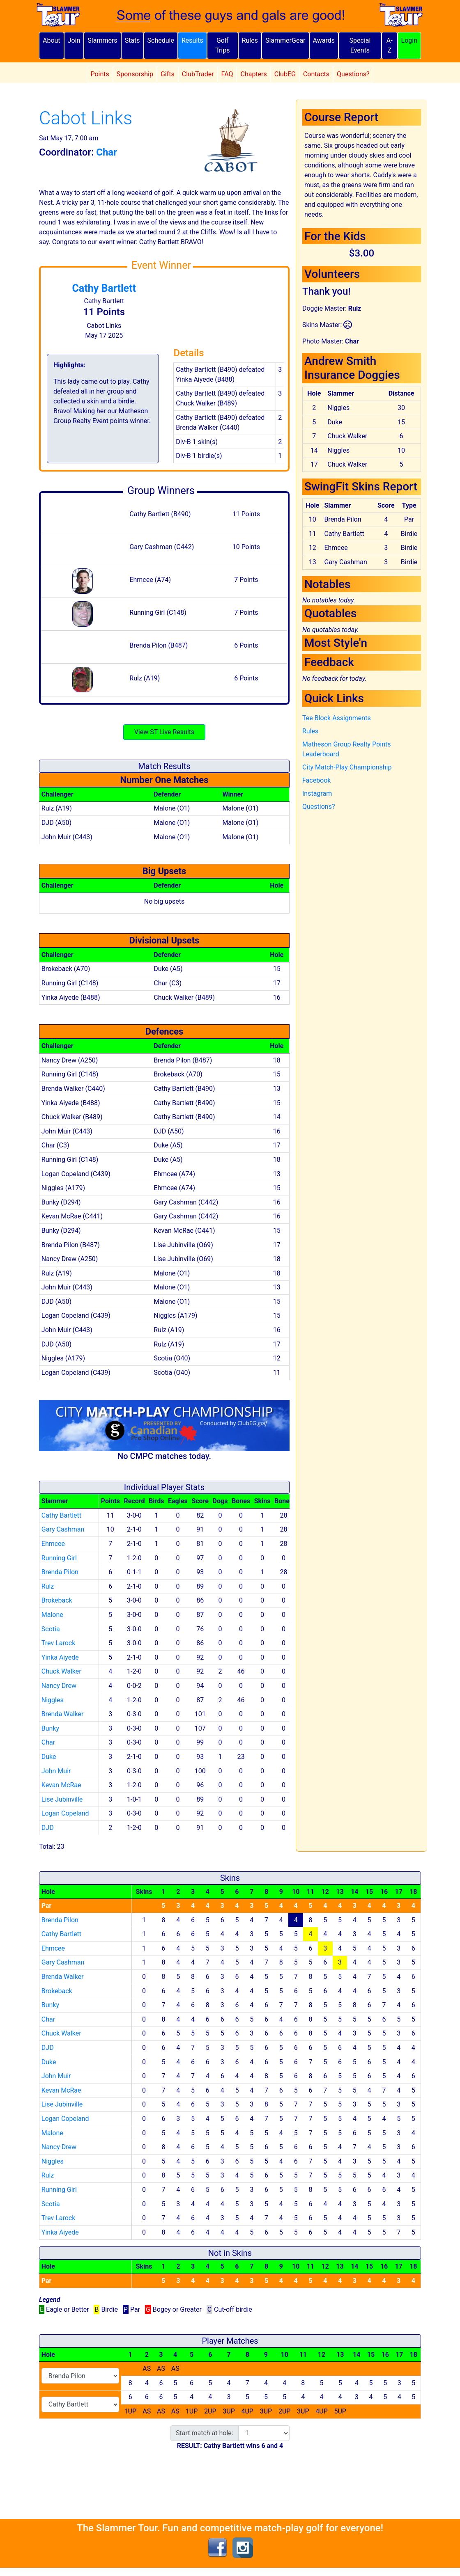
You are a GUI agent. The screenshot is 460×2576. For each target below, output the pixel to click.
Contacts (316, 74)
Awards (324, 40)
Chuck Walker (61, 1671)
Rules (250, 40)
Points (99, 74)
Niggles (52, 1700)
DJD (47, 1828)
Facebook (316, 780)
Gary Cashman (62, 1529)
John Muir (56, 1771)
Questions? (353, 74)
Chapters (253, 74)
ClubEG (285, 74)
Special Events (360, 45)
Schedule (160, 40)
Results (192, 40)
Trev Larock (58, 1643)
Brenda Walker (62, 1714)
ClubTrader (198, 74)
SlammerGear (285, 40)
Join (74, 40)
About (51, 40)
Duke (48, 1757)
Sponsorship (135, 74)
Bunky (50, 1728)
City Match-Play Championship (346, 767)
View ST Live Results (164, 732)
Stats (132, 40)
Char (48, 1742)
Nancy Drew (58, 1686)
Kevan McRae (61, 1785)
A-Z (389, 45)
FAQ (227, 74)
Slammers (102, 40)
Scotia (50, 1629)
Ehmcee (53, 1544)
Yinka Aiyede (60, 1657)
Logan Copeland (65, 1813)
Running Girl (59, 1558)
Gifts (168, 74)
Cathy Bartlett (104, 288)
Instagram (317, 793)
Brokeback (56, 1600)
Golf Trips (222, 45)
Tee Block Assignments (336, 718)
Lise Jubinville (62, 1799)
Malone (52, 1615)
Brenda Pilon (59, 1572)
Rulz (47, 1586)
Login (409, 40)
